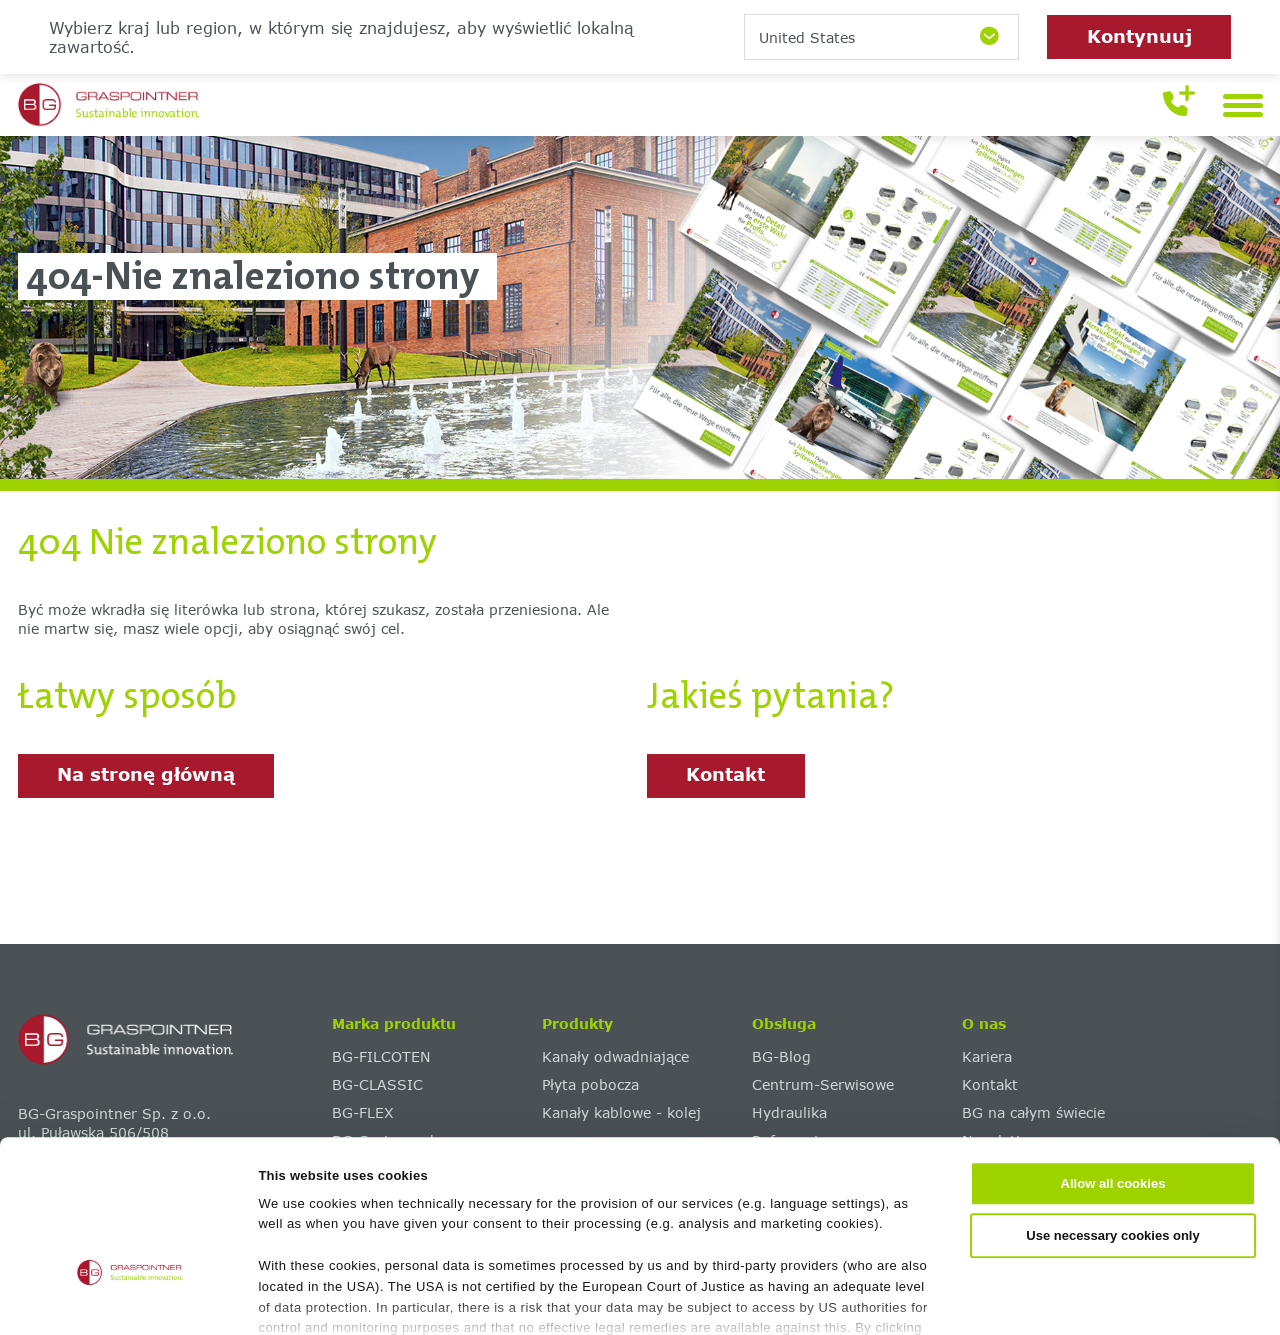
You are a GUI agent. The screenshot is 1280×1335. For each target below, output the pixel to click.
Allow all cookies (1113, 1060)
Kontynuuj (1139, 36)
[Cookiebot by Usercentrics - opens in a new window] (129, 1298)
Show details (971, 1297)
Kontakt (725, 774)
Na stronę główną (146, 774)
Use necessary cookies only (1112, 1111)
